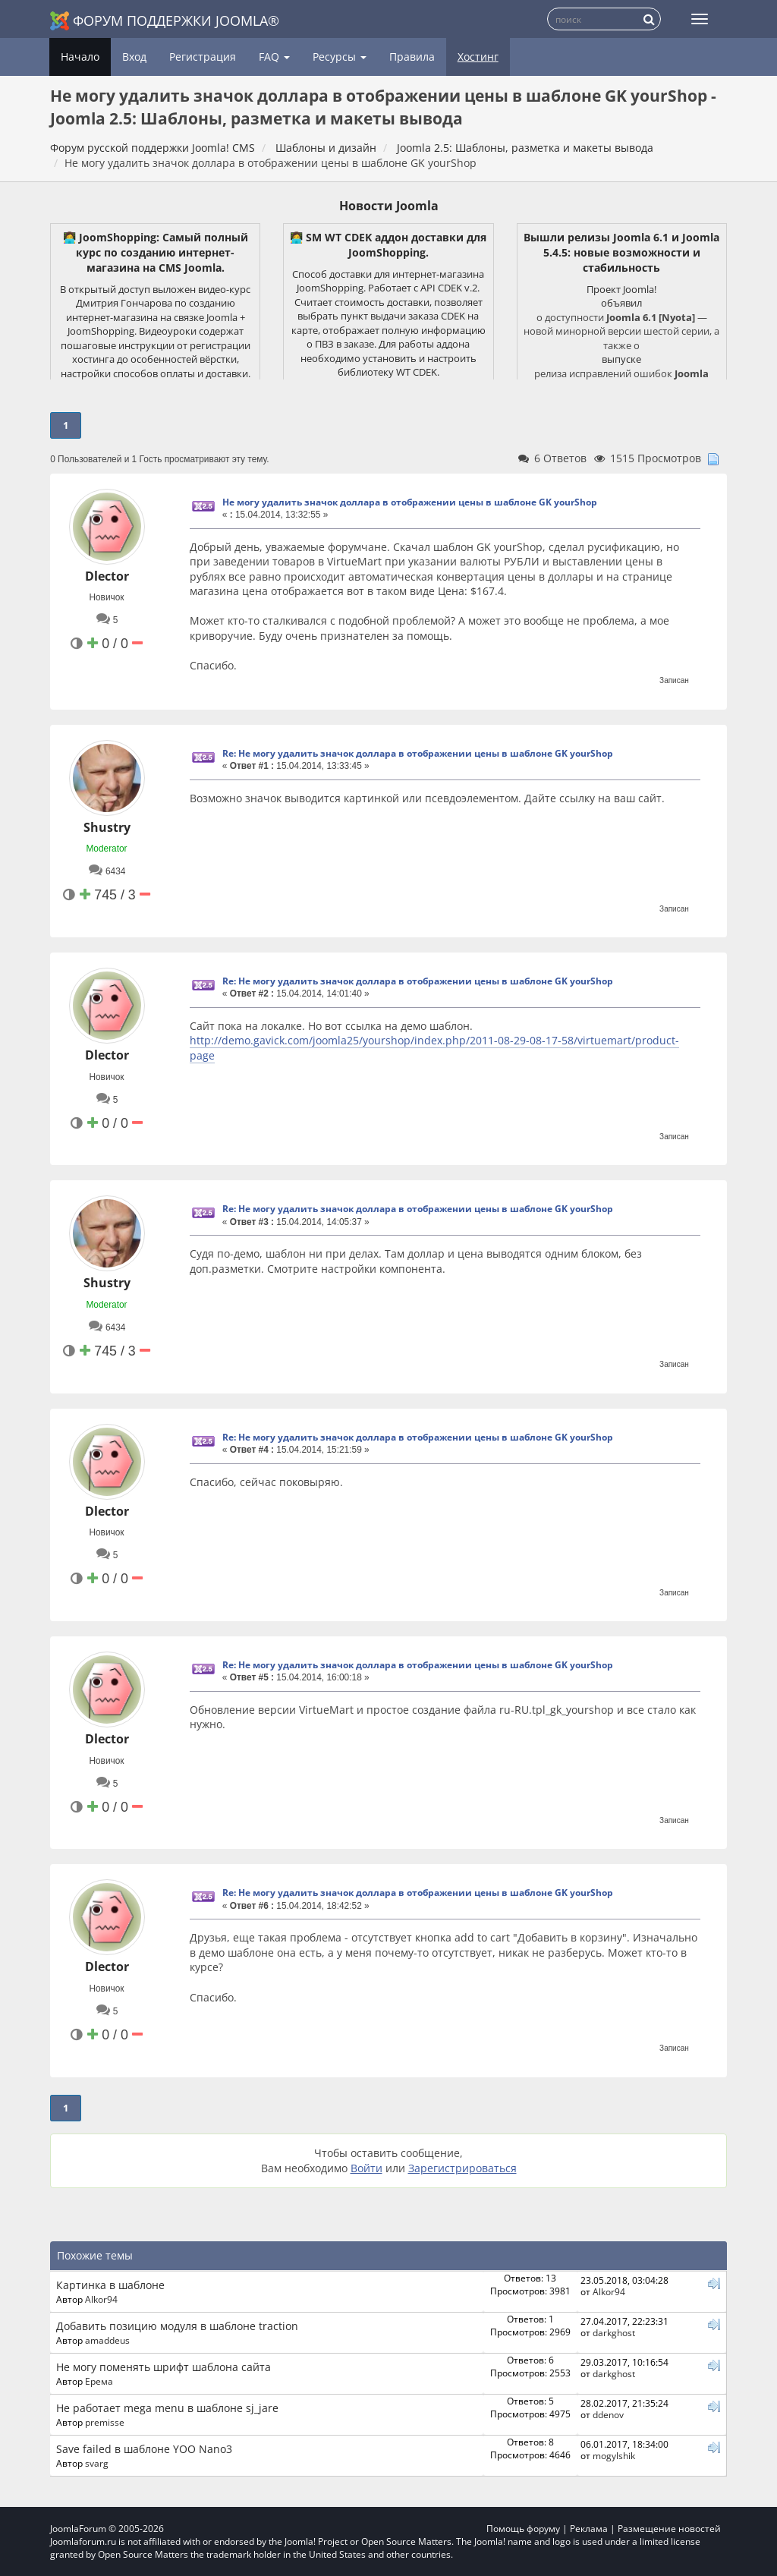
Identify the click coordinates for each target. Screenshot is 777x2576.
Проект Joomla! (621, 289)
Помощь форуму (523, 2528)
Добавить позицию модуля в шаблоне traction (177, 2326)
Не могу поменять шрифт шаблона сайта (163, 2367)
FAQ (274, 56)
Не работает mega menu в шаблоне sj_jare (167, 2408)
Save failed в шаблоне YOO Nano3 (144, 2449)
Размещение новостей (669, 2528)
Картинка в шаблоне (110, 2285)
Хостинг (478, 56)
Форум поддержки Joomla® (164, 20)
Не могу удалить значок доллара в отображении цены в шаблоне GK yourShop (409, 502)
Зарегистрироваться (462, 2168)
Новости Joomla (389, 205)
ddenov (608, 2414)
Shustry (107, 827)
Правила (412, 56)
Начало (80, 56)
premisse (104, 2422)
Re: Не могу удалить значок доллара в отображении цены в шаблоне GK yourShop (417, 753)
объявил (621, 303)
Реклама (589, 2528)
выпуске (621, 359)
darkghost (614, 2332)
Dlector (107, 576)
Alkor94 (101, 2299)
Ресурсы (339, 56)
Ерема (99, 2381)
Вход (134, 56)
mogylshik (614, 2455)
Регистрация (202, 56)
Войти (366, 2168)
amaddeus (107, 2340)
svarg (97, 2463)
